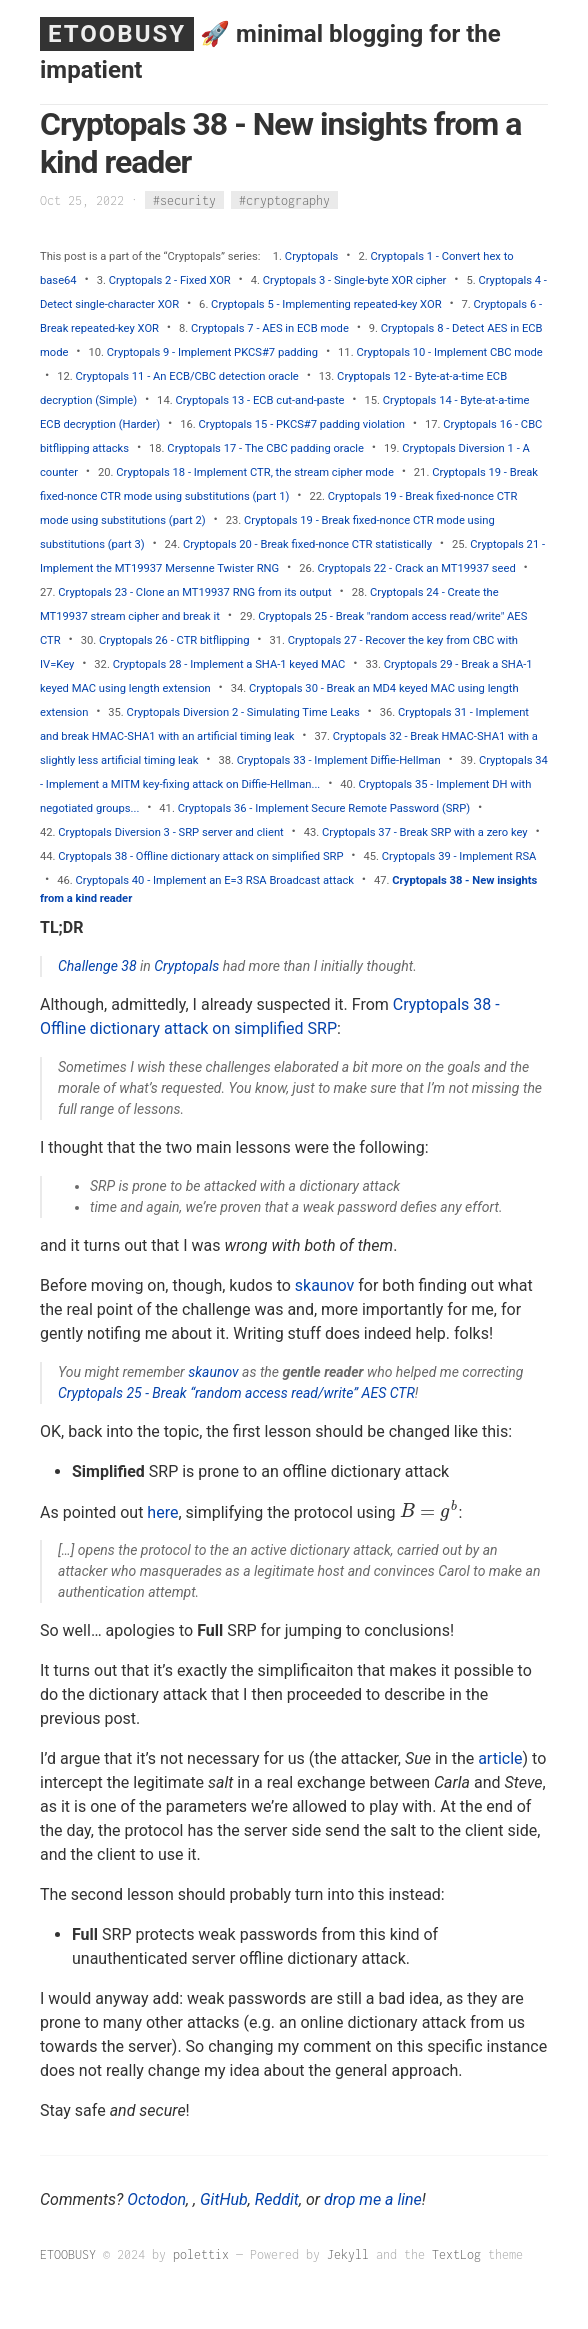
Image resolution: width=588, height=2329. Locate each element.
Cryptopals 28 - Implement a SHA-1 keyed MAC (229, 664)
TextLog (456, 2254)
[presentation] (429, 1511)
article (500, 1758)
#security (184, 200)
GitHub (224, 2199)
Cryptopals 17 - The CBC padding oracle (265, 448)
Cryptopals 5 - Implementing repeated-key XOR (326, 304)
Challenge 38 (97, 966)
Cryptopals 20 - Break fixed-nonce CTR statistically (307, 544)
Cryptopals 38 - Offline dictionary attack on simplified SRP (200, 856)
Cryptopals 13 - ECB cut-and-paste (259, 400)
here (162, 1511)
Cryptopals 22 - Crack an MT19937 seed (416, 568)
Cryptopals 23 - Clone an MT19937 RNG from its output (194, 592)
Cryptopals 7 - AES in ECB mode (270, 328)
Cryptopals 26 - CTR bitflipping (174, 640)
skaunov (324, 1285)
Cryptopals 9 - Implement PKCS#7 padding (212, 352)
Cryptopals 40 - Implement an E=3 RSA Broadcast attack (215, 880)
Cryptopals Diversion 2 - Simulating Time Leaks (243, 712)
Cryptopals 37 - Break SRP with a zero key (425, 832)
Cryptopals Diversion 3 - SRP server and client (170, 832)
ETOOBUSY (117, 34)
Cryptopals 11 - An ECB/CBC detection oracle (187, 376)
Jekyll (348, 2254)
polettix (201, 2254)
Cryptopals (312, 256)
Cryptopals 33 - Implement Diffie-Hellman (339, 760)
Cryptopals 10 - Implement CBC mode (449, 352)
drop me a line (373, 2199)
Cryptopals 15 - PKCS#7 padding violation (301, 424)
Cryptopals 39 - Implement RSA (459, 856)
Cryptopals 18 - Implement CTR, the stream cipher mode (255, 472)
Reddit (277, 2199)
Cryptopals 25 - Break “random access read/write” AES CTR (236, 1393)
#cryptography (284, 200)
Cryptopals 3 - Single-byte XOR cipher (355, 280)
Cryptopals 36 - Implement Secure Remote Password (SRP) (324, 808)
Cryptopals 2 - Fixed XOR (170, 280)
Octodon (156, 2199)
